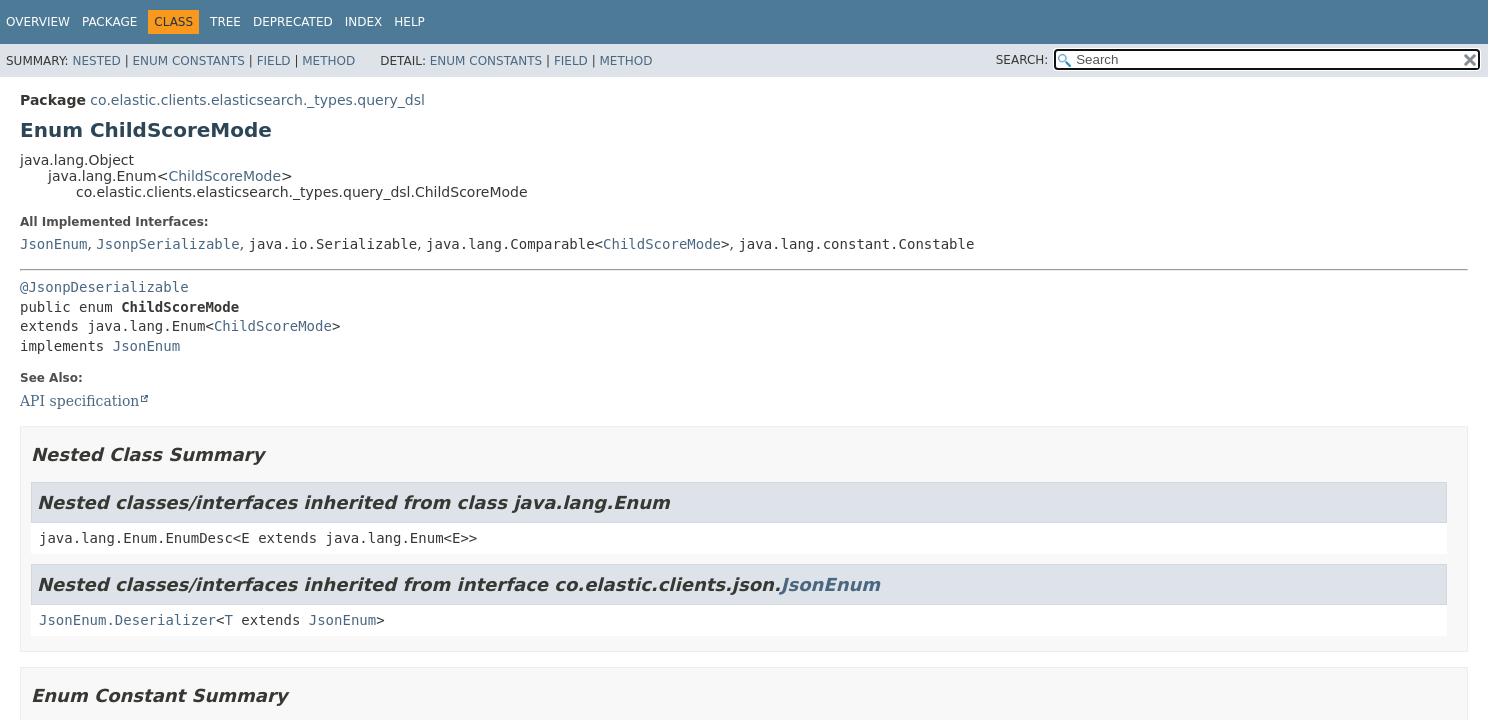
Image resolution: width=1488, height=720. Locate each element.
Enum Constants (188, 61)
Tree (225, 22)
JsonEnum (53, 244)
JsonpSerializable (167, 244)
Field (274, 61)
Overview (38, 22)
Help (409, 22)
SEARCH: (1022, 60)
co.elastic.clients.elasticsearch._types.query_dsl (257, 100)
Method (328, 61)
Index (364, 22)
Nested (96, 61)
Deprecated (293, 22)
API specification (79, 401)
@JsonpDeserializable (104, 287)
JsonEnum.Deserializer (127, 620)
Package (109, 22)
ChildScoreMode (224, 176)
